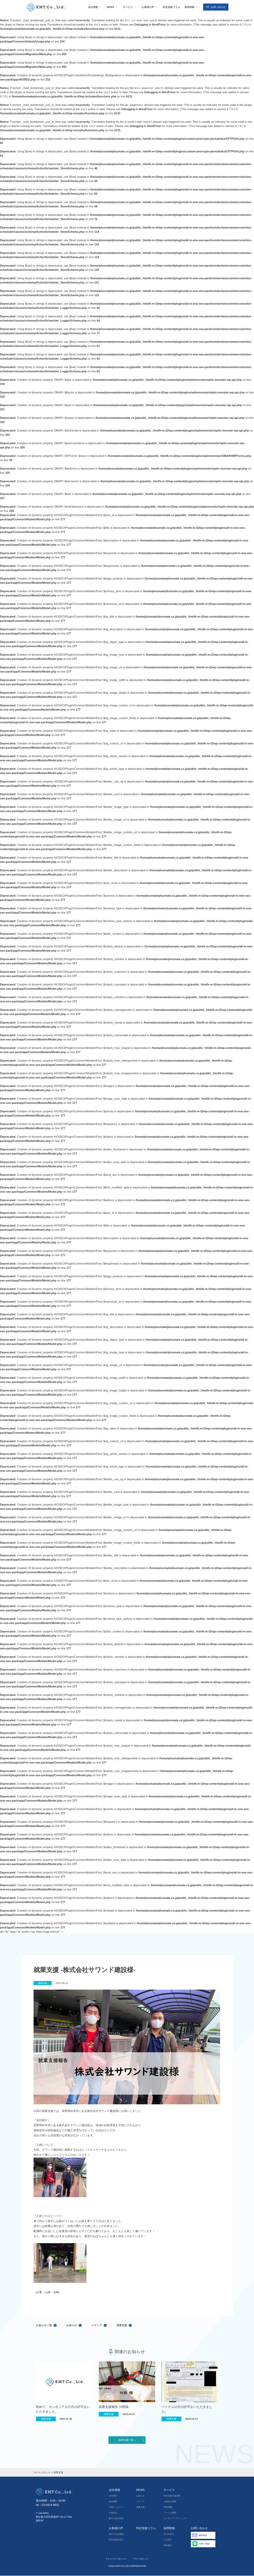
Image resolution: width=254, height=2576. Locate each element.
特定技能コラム (171, 7)
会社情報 (93, 7)
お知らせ (74, 2325)
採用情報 (189, 7)
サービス (128, 7)
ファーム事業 (170, 2513)
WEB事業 (168, 2507)
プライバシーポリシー (116, 2559)
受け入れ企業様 (116, 2534)
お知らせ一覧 (44, 2325)
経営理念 (113, 2496)
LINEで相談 (206, 2544)
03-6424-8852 (50, 2505)
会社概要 (113, 2502)
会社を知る (169, 2534)
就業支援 (43, 1983)
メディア (101, 2325)
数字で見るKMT (116, 2519)
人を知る (168, 2540)
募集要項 (168, 2546)
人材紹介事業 (170, 2502)
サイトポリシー (141, 2559)
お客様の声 (148, 7)
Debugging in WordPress (150, 24)
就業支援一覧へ (127, 2440)
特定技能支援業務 (172, 2496)
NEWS (110, 7)
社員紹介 (113, 2513)
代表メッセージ (116, 2507)
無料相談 (205, 2536)
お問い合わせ (218, 7)
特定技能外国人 (116, 2540)
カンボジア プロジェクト (175, 2519)
